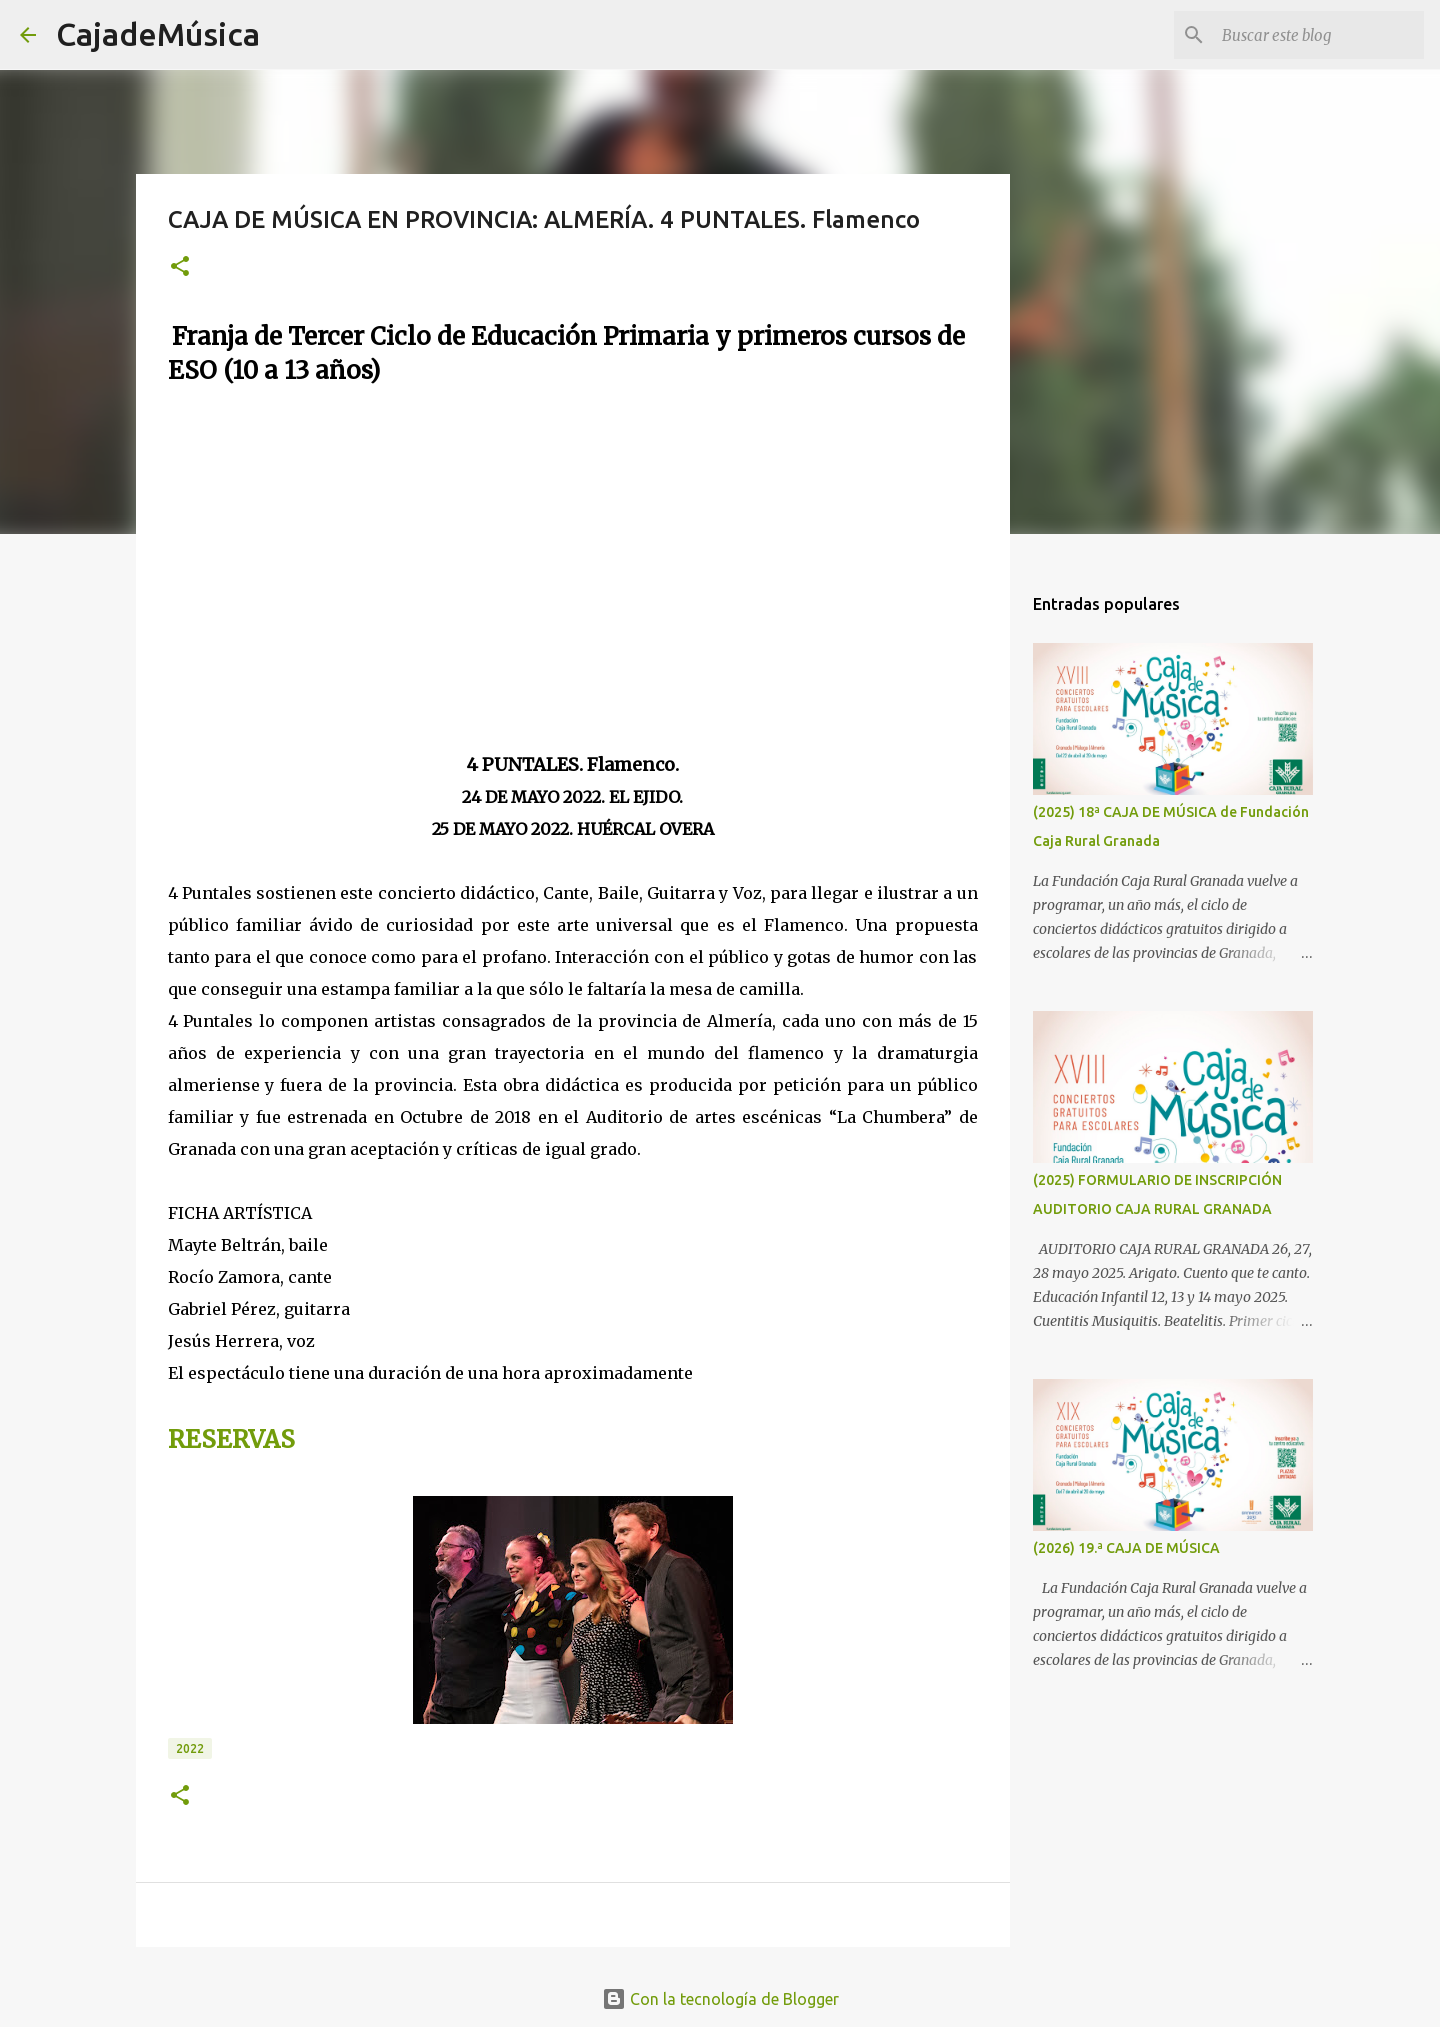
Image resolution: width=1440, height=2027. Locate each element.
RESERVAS (231, 1439)
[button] (180, 267)
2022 (190, 1748)
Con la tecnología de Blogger (720, 1999)
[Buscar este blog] (1319, 35)
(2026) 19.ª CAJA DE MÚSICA (1126, 1548)
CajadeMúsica (158, 34)
